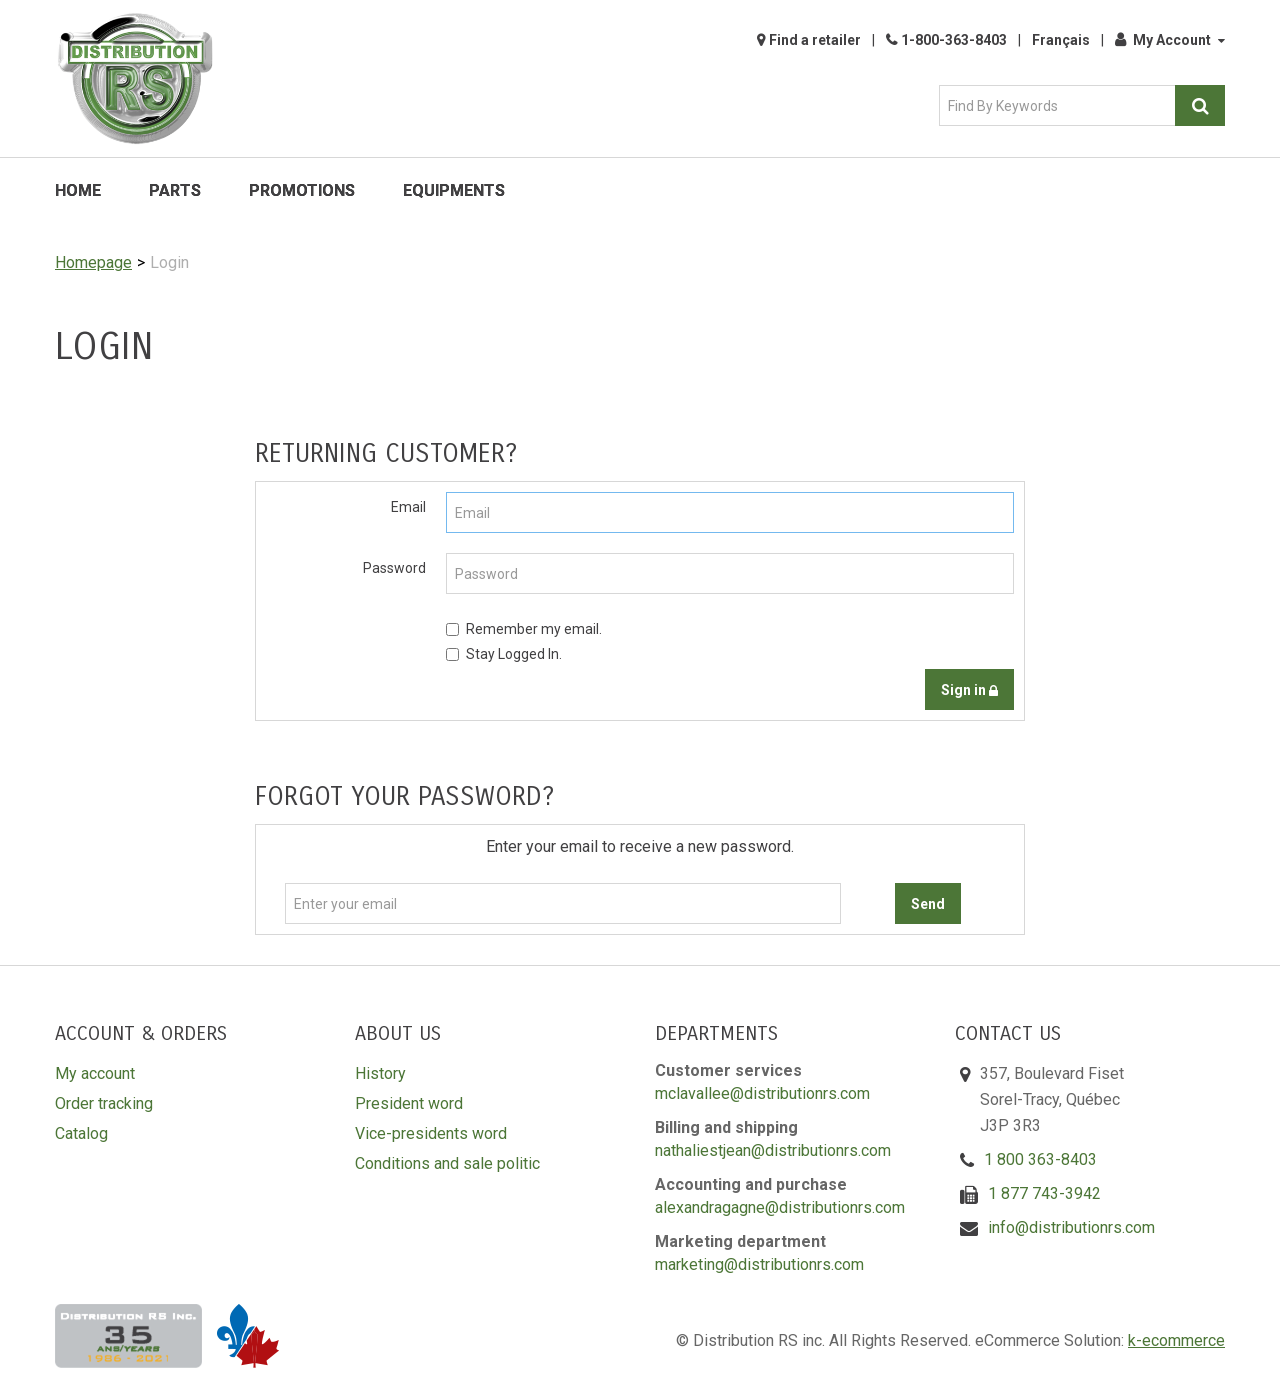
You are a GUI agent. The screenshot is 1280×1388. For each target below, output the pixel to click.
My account (95, 1073)
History (380, 1073)
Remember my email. (524, 629)
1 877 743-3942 (1044, 1193)
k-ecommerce (1176, 1340)
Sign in (969, 690)
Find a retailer (815, 40)
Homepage (93, 262)
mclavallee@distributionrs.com (762, 1093)
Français (1061, 40)
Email (408, 507)
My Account (1170, 40)
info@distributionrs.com (1071, 1227)
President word (409, 1103)
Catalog (81, 1133)
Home (78, 190)
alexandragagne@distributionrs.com (780, 1207)
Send (928, 904)
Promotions (302, 190)
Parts (175, 190)
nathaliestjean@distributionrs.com (773, 1150)
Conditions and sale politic (447, 1163)
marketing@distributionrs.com (759, 1264)
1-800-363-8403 (954, 40)
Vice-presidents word (431, 1133)
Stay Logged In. (504, 654)
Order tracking (104, 1103)
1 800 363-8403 (1040, 1159)
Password (394, 568)
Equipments (454, 190)
